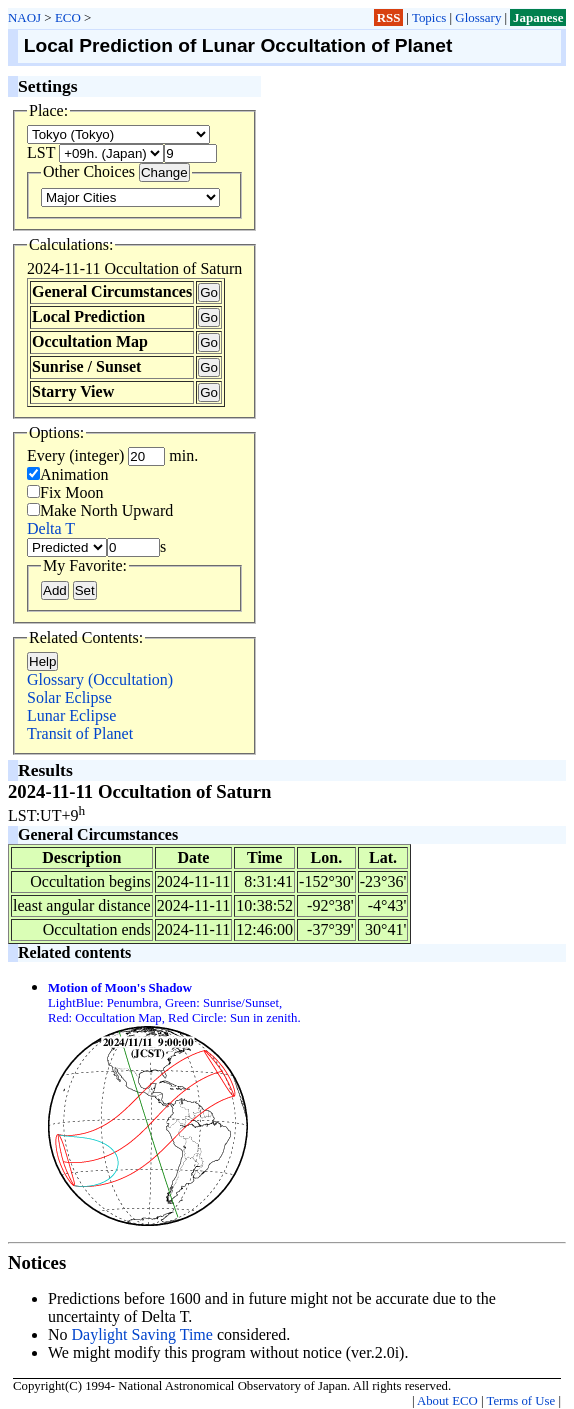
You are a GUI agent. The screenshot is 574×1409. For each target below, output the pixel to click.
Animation (67, 474)
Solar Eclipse (69, 697)
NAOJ (24, 17)
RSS (389, 17)
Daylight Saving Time (142, 1334)
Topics (429, 17)
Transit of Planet (80, 733)
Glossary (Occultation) (100, 679)
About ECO (447, 1401)
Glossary (478, 17)
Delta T (51, 528)
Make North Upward (100, 510)
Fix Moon (65, 492)
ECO (68, 17)
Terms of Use (520, 1401)
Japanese (538, 17)
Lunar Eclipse (71, 715)
